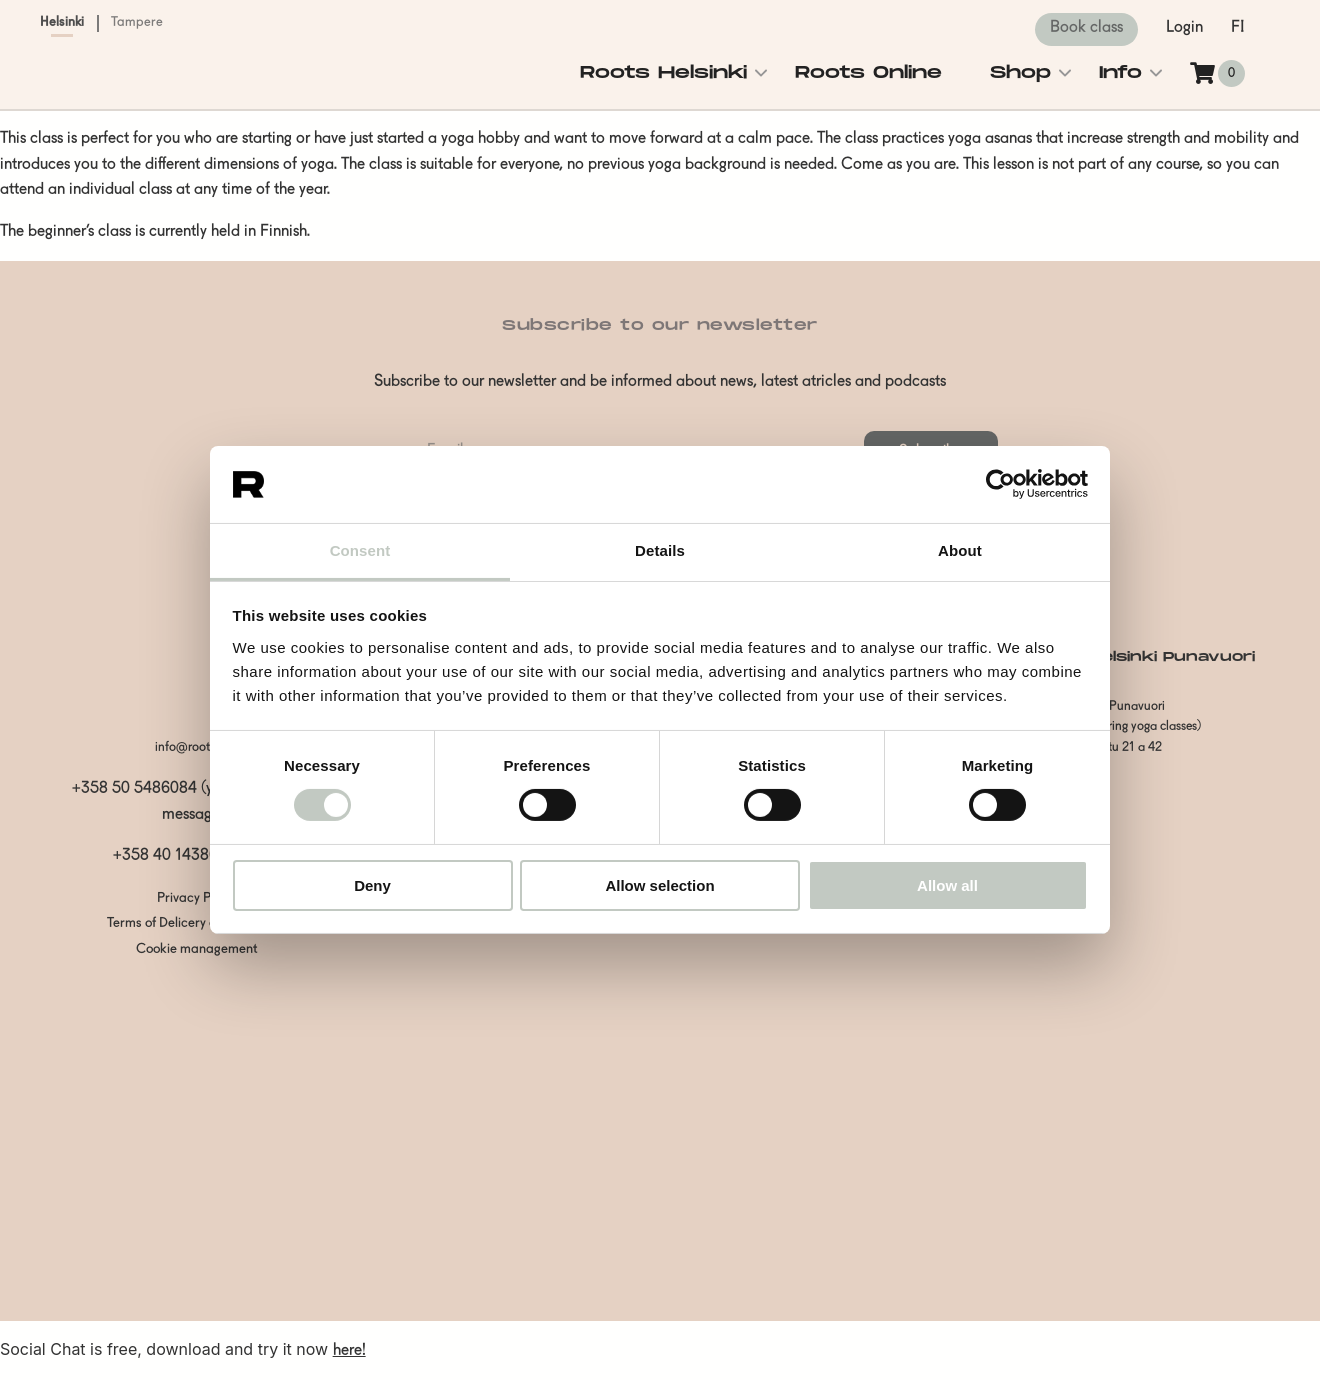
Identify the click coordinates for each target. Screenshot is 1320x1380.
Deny (372, 885)
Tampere (137, 22)
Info (1120, 73)
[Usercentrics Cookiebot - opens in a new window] (1000, 484)
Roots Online (868, 73)
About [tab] (960, 550)
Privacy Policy (196, 898)
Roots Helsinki (663, 73)
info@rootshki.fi (197, 747)
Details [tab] (660, 550)
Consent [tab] (360, 550)
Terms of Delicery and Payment (196, 923)
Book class (1086, 28)
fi (1238, 28)
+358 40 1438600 (174, 856)
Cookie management (197, 949)
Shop (1020, 73)
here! (349, 1351)
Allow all (947, 885)
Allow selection (659, 885)
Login (1184, 28)
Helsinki (62, 22)
